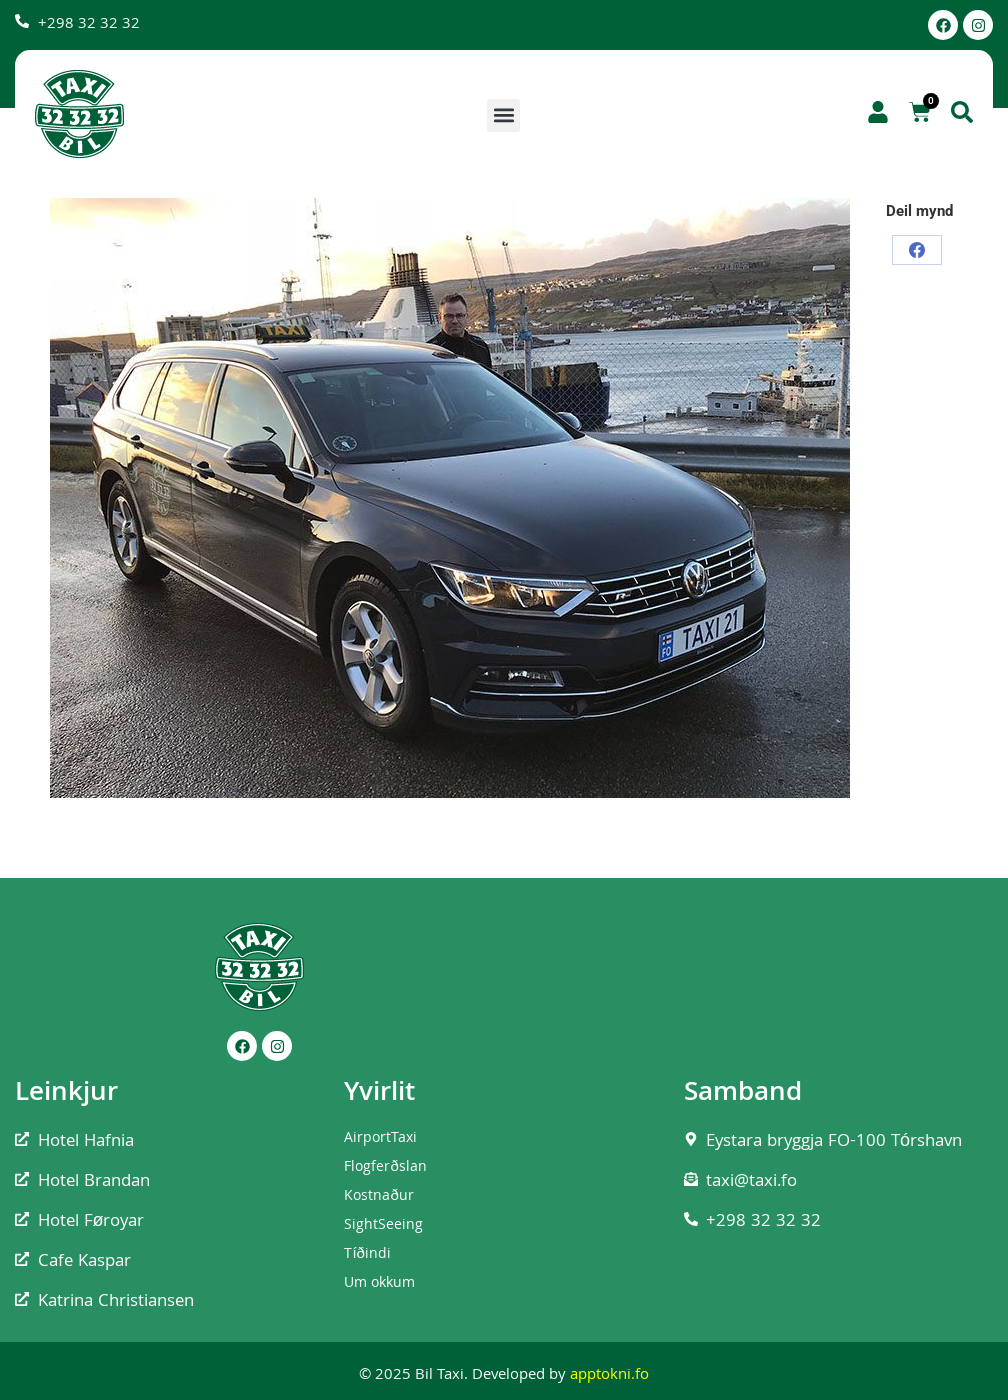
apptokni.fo (609, 1376)
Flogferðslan (385, 1168)
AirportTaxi (380, 1139)
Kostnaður (378, 1197)
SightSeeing (383, 1226)
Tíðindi (367, 1255)
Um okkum (379, 1284)
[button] (503, 115)
